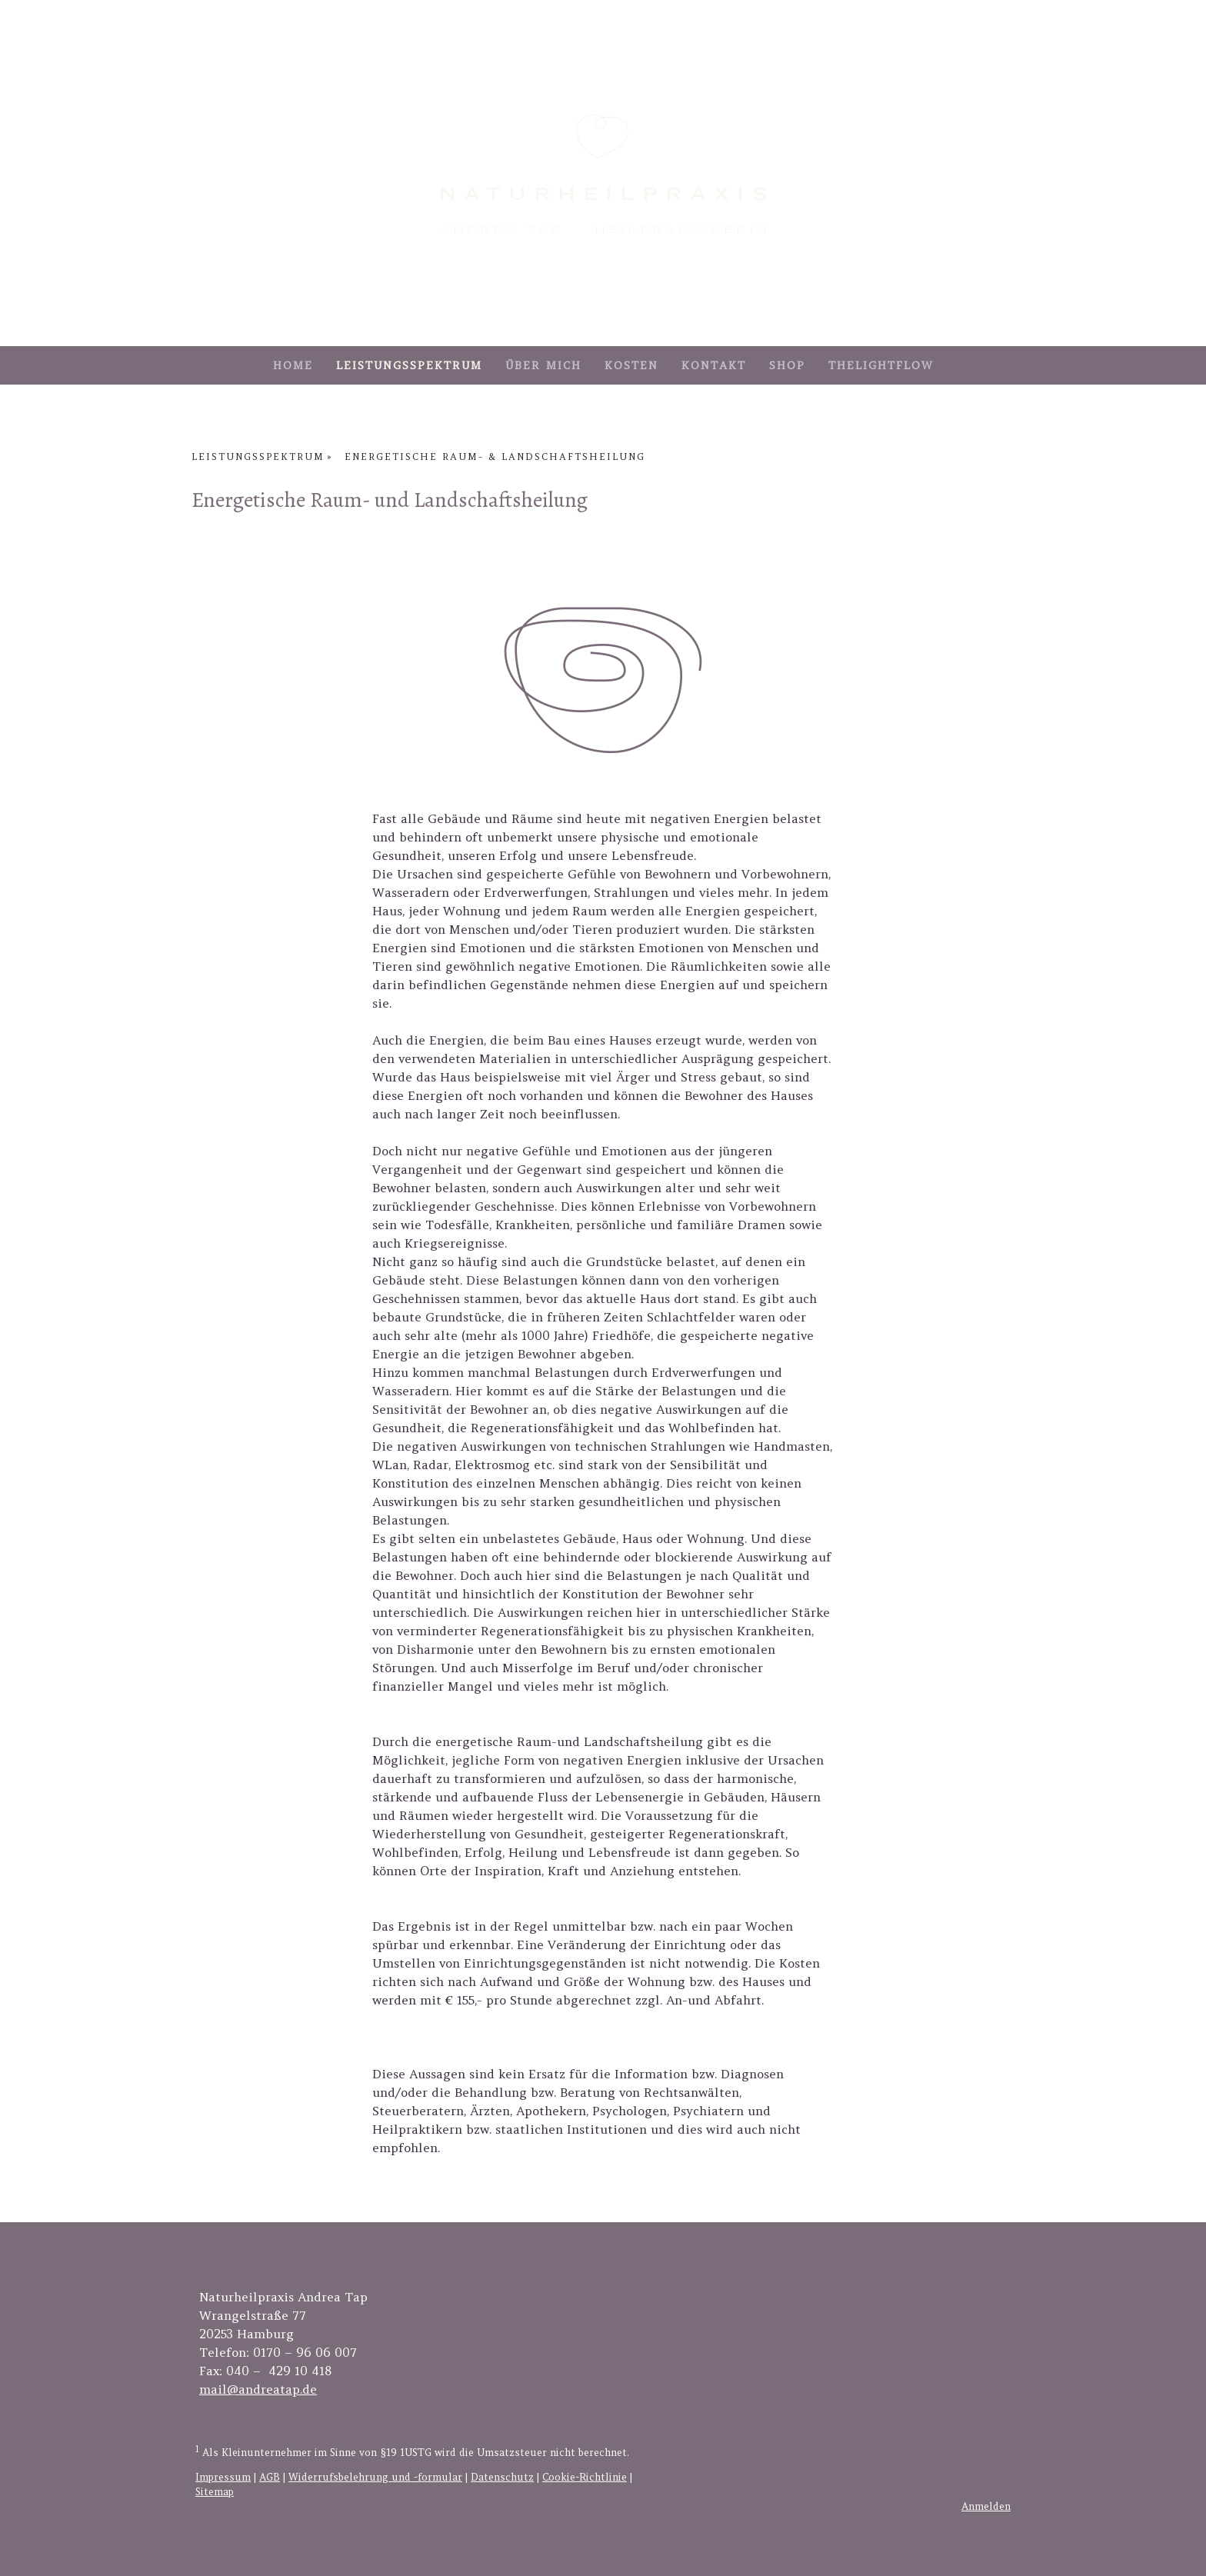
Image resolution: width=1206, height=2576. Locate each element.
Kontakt (713, 365)
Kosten (631, 365)
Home (293, 365)
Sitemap (214, 2491)
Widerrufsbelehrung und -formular (375, 2477)
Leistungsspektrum (409, 365)
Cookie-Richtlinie (584, 2477)
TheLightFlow (881, 365)
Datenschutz (502, 2477)
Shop (787, 365)
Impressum (223, 2477)
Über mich (543, 365)
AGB (269, 2477)
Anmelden (986, 2506)
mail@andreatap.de (258, 2389)
